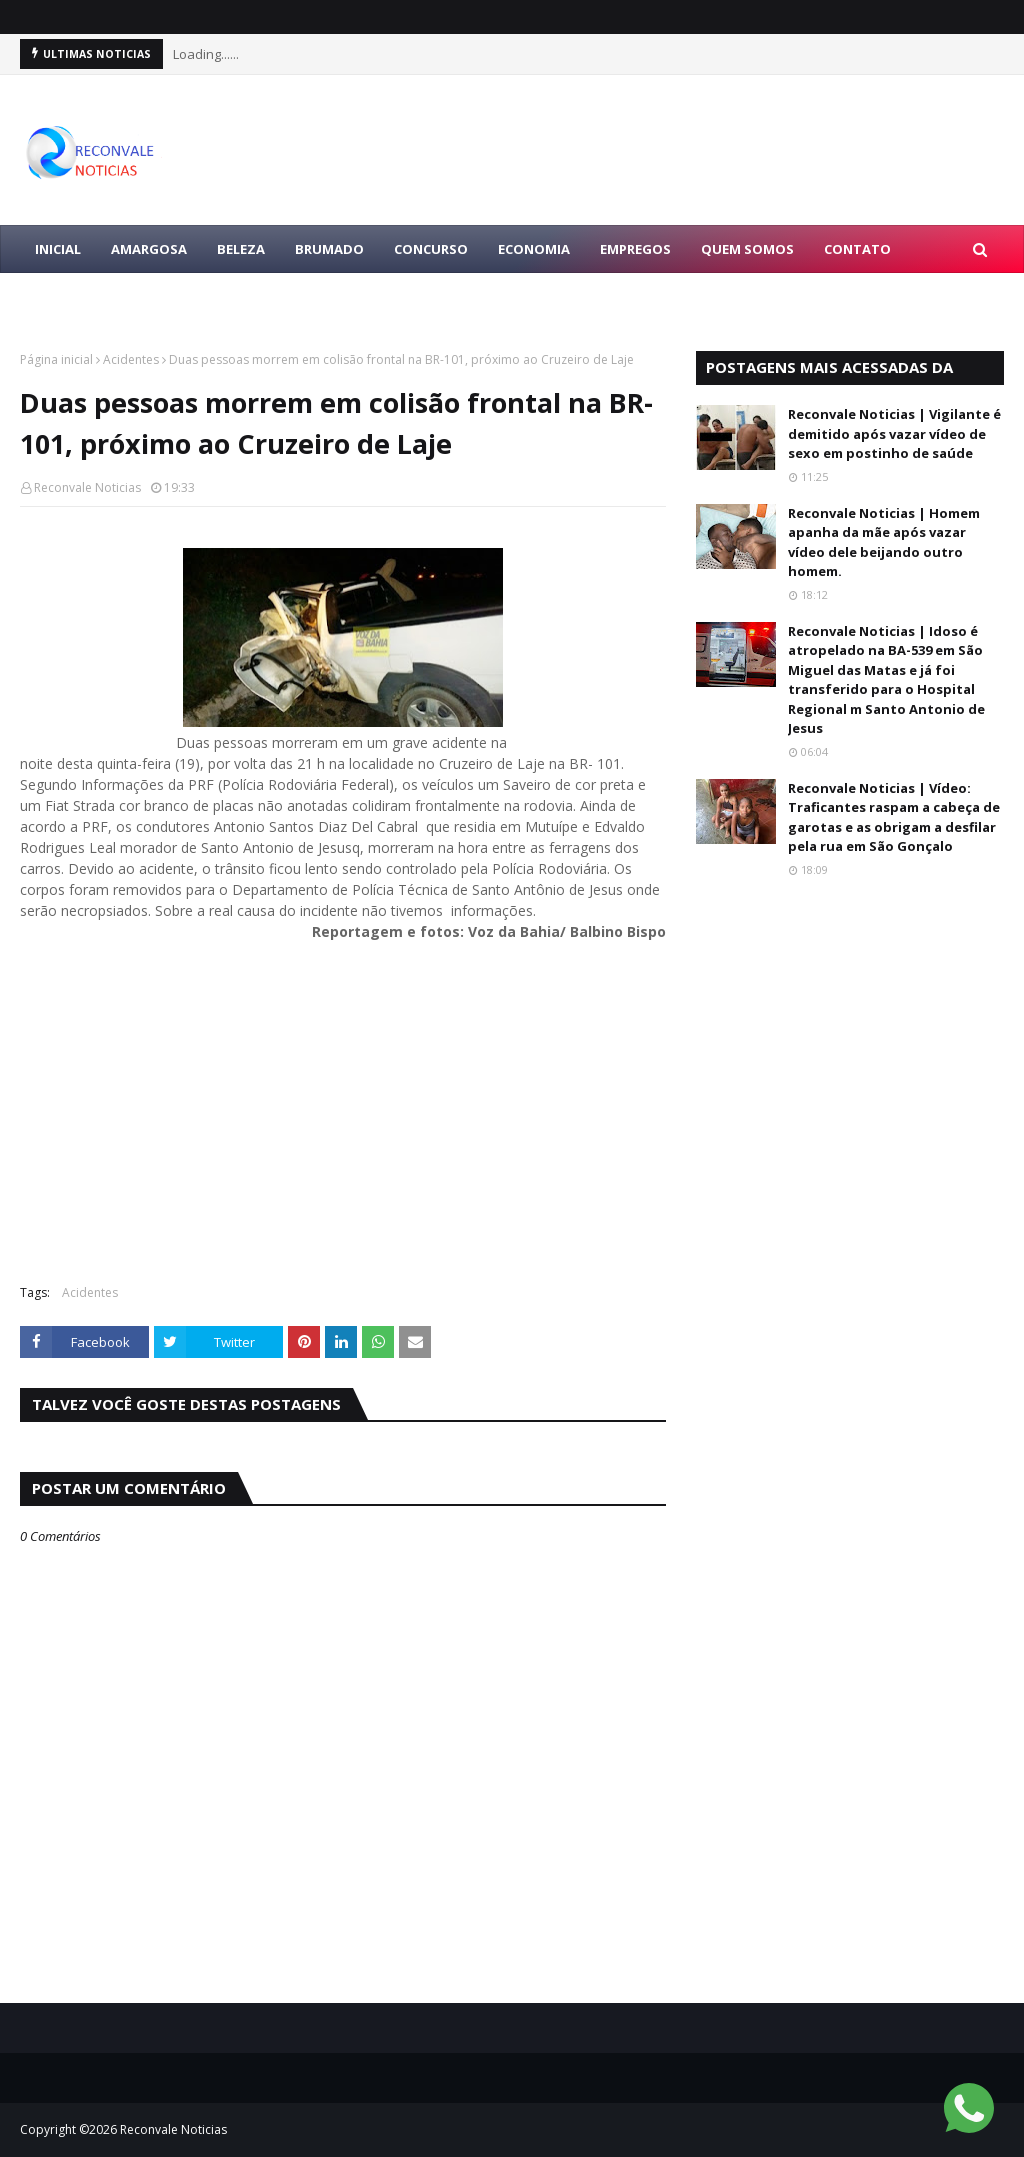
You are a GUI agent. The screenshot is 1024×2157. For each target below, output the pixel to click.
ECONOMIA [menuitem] (534, 249)
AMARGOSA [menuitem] (149, 249)
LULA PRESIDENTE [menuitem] (92, 297)
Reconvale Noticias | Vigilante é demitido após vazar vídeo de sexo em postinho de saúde (894, 433)
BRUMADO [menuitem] (329, 249)
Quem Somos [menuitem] (747, 249)
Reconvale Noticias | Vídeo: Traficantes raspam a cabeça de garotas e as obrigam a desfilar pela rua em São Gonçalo (894, 817)
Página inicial (56, 359)
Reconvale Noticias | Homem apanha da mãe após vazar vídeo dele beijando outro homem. (884, 542)
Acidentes (131, 359)
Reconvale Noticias (87, 487)
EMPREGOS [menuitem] (635, 249)
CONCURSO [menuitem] (431, 249)
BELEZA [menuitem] (241, 249)
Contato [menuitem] (857, 249)
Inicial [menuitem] (58, 249)
